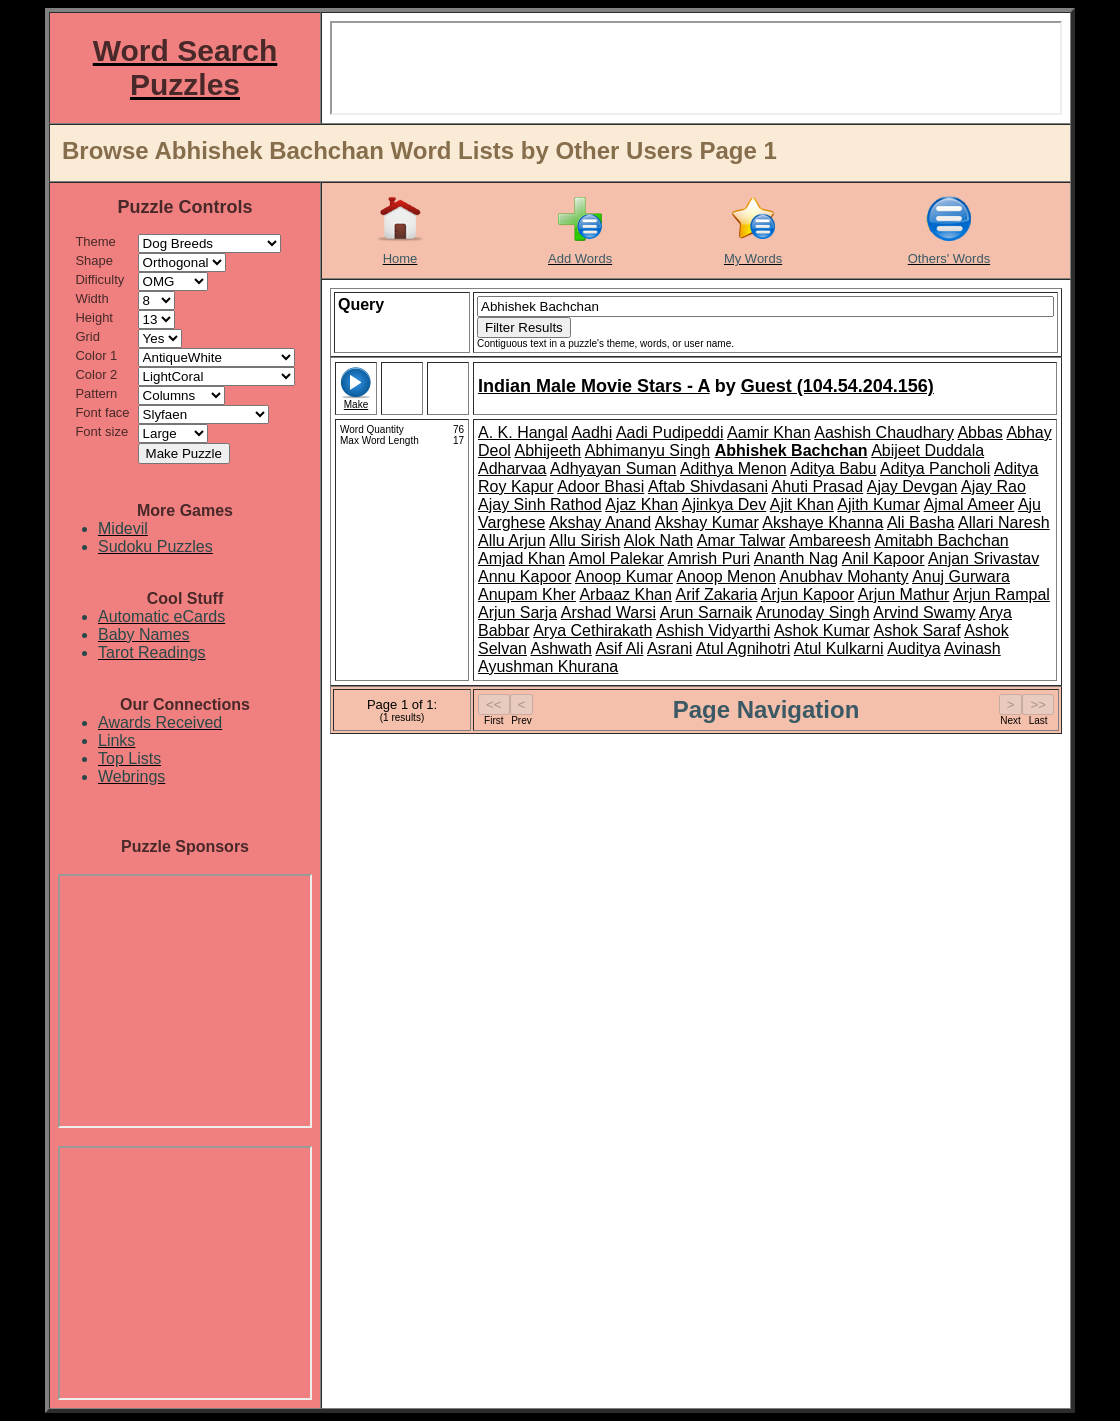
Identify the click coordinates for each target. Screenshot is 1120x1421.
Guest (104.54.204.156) (837, 386)
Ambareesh (830, 540)
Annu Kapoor (524, 576)
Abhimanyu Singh (647, 450)
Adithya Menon (733, 468)
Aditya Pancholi (935, 468)
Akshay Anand (600, 522)
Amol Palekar (616, 558)
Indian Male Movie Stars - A (594, 386)
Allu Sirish (584, 540)
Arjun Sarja (517, 612)
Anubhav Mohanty (844, 576)
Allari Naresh (1004, 522)
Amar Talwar (741, 540)
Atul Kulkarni (839, 648)
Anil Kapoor (883, 558)
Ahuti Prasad (818, 486)
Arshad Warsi (608, 612)
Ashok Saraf (917, 630)
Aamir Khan (769, 432)
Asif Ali (619, 648)
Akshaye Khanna (822, 522)
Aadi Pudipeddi (670, 432)
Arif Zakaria (716, 594)
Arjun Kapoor (807, 594)
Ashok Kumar (822, 630)
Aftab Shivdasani (708, 486)
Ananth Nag (796, 558)
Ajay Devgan (912, 486)
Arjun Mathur (904, 594)
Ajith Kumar (878, 504)
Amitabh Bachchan (941, 540)
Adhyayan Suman (613, 468)
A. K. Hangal (523, 432)
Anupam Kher (527, 594)
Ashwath (560, 648)
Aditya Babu (833, 468)
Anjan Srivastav (983, 558)
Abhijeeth (547, 450)
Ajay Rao (993, 486)
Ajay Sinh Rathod (540, 504)
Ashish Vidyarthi (713, 630)
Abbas (979, 432)
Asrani (669, 648)
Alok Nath (658, 540)
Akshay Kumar (707, 522)
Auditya (913, 648)
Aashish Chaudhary (884, 432)
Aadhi (591, 432)
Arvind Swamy (924, 612)
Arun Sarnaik (706, 612)
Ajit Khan (802, 504)
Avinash (972, 648)
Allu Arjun (512, 540)
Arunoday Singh (813, 612)
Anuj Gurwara (961, 576)
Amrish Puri (708, 558)
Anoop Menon (726, 576)
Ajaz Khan (641, 504)
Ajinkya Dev (724, 504)
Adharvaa (512, 468)
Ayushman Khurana (548, 666)
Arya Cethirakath (592, 630)
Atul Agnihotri (743, 648)
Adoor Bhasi (600, 486)
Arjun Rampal (1001, 594)
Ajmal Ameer (969, 504)
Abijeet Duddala (927, 450)
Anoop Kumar (624, 576)
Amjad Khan (521, 558)
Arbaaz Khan (625, 594)
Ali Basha (921, 522)
